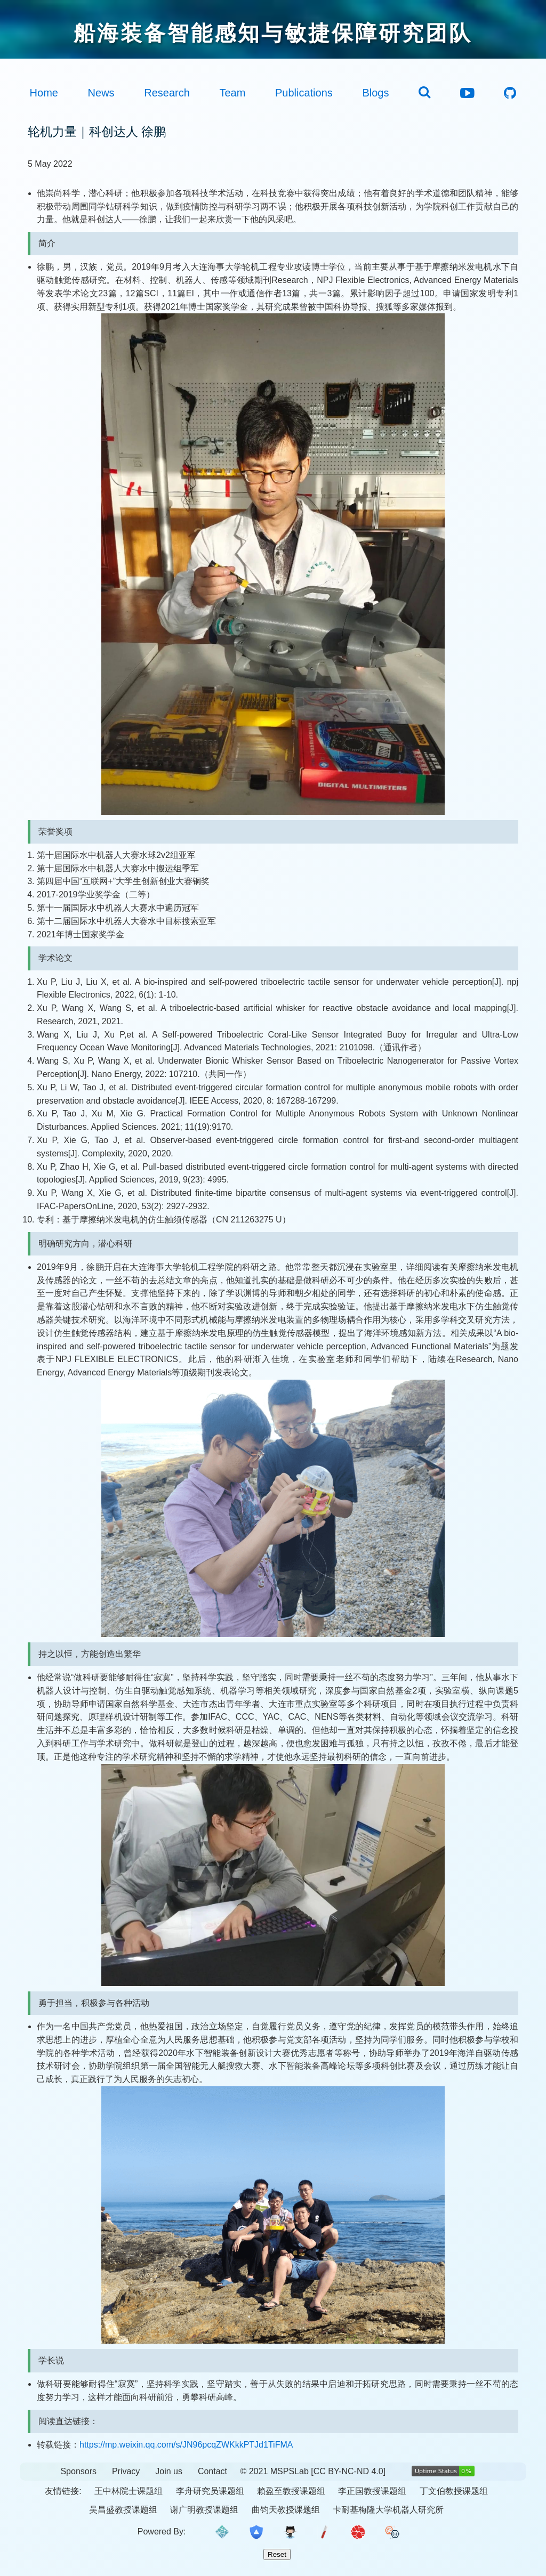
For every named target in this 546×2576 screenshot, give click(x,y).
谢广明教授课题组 (204, 2509)
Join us (168, 2471)
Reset (277, 2554)
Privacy (126, 2471)
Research (167, 93)
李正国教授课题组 (372, 2491)
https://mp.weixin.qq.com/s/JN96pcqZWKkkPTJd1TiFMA (186, 2444)
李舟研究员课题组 (210, 2491)
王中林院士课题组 (128, 2491)
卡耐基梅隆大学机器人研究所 (388, 2509)
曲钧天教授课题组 (286, 2509)
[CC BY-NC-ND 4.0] (348, 2471)
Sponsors (78, 2471)
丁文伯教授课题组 (454, 2491)
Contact (212, 2471)
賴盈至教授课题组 (291, 2491)
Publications (304, 93)
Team (232, 93)
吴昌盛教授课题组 (123, 2509)
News (101, 93)
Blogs (375, 93)
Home (44, 93)
